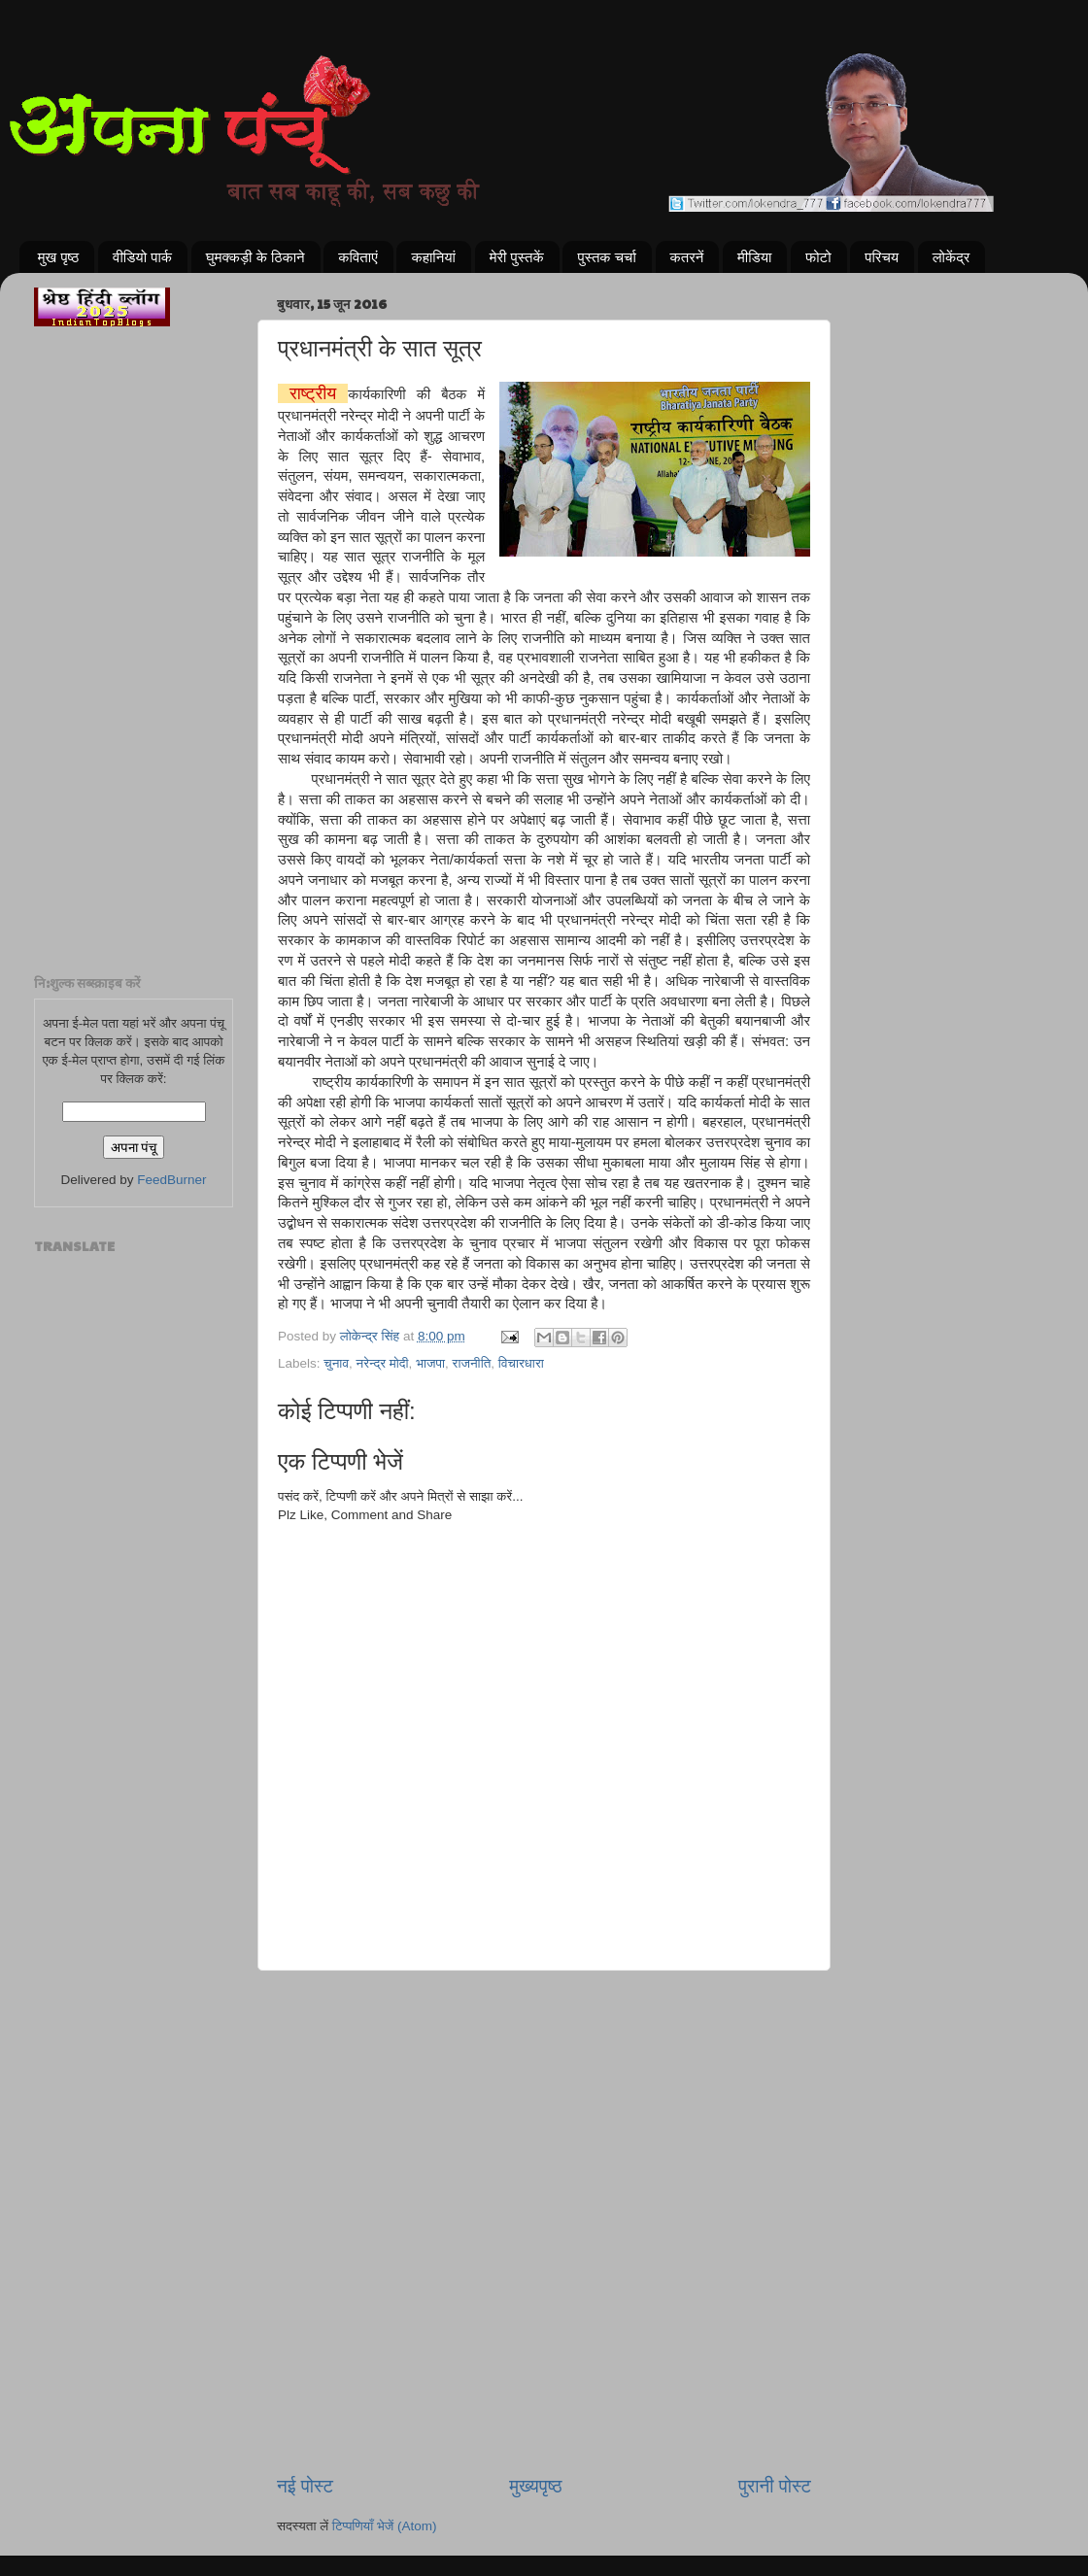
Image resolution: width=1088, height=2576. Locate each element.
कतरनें (687, 257)
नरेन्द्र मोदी (383, 1363)
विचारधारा (521, 1363)
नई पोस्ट (305, 2486)
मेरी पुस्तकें (517, 257)
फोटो (818, 257)
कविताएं (357, 257)
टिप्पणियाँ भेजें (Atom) (384, 2526)
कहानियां (433, 257)
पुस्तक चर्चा (606, 257)
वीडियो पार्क (142, 257)
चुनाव (336, 1363)
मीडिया (754, 257)
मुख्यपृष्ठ (535, 2486)
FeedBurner (171, 1179)
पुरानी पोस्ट (774, 2486)
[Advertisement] (544, 2070)
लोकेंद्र (951, 257)
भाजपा (430, 1363)
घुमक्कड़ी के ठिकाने (255, 257)
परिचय (882, 257)
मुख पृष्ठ (59, 257)
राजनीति (472, 1363)
